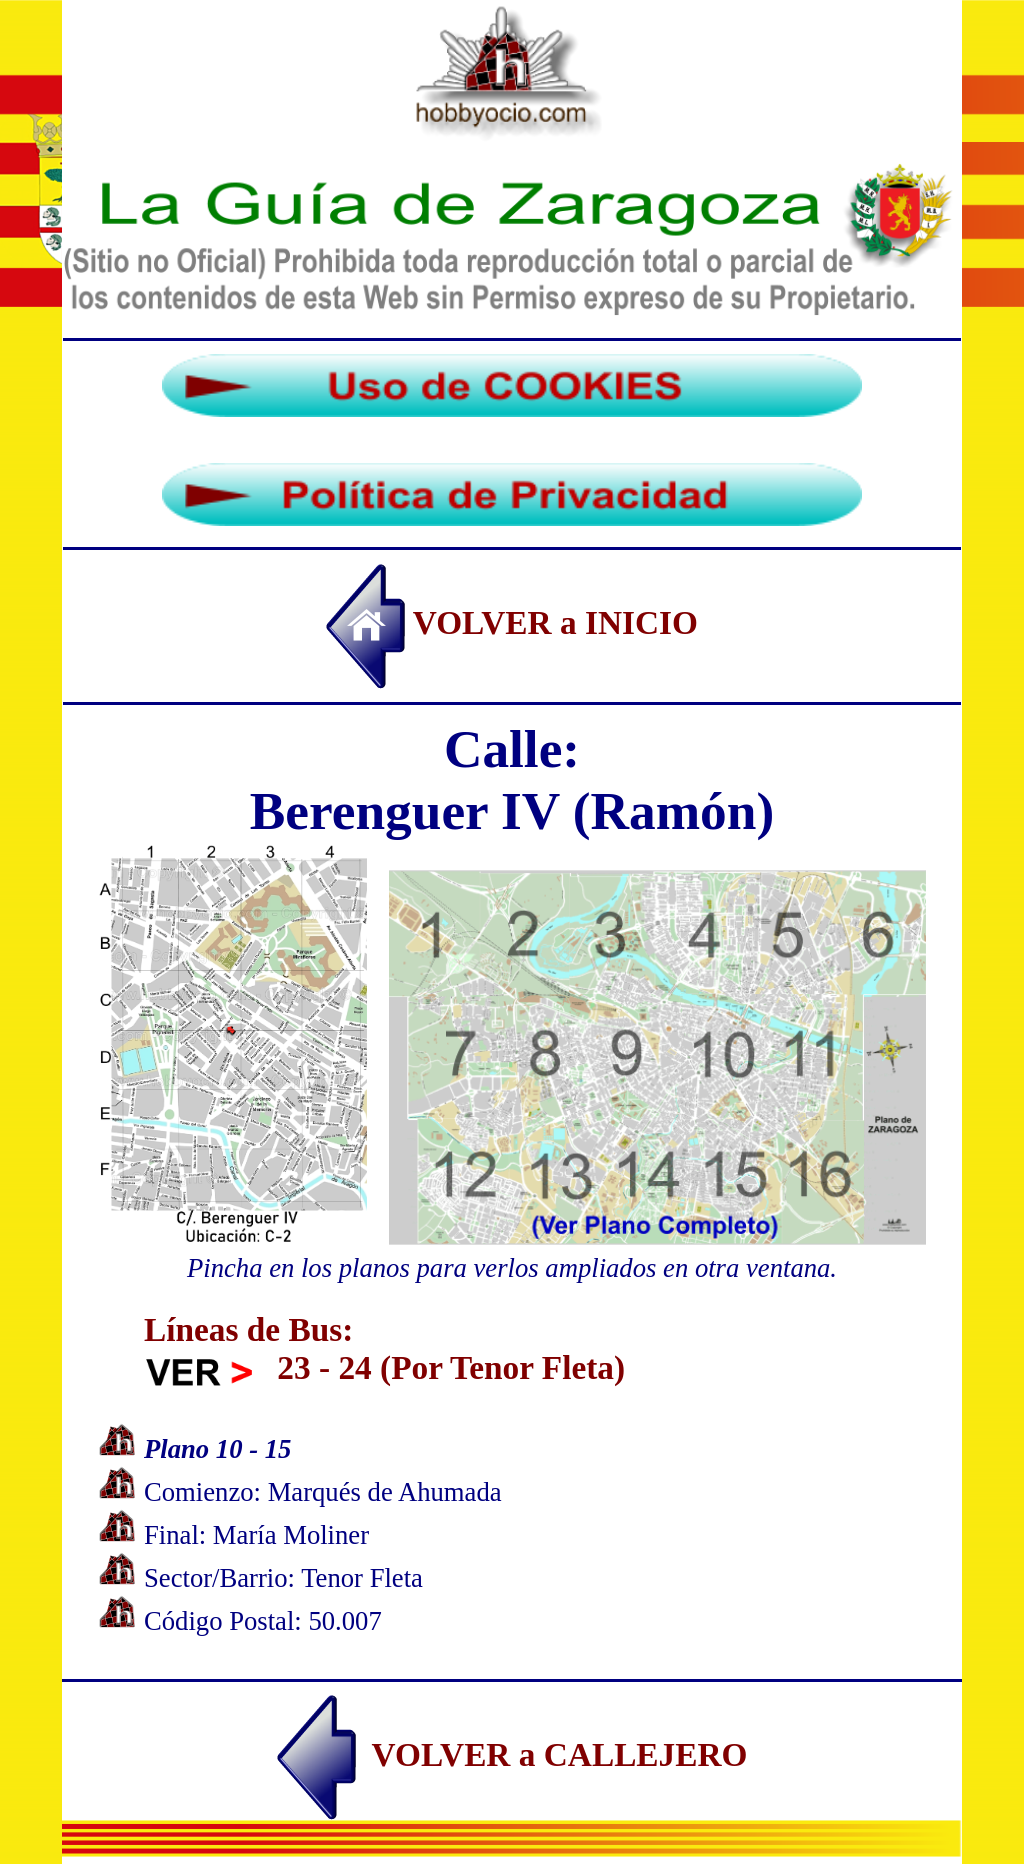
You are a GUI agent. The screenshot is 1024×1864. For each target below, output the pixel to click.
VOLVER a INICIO (512, 622)
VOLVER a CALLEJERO (512, 1754)
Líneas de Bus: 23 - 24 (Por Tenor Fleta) (384, 1348)
